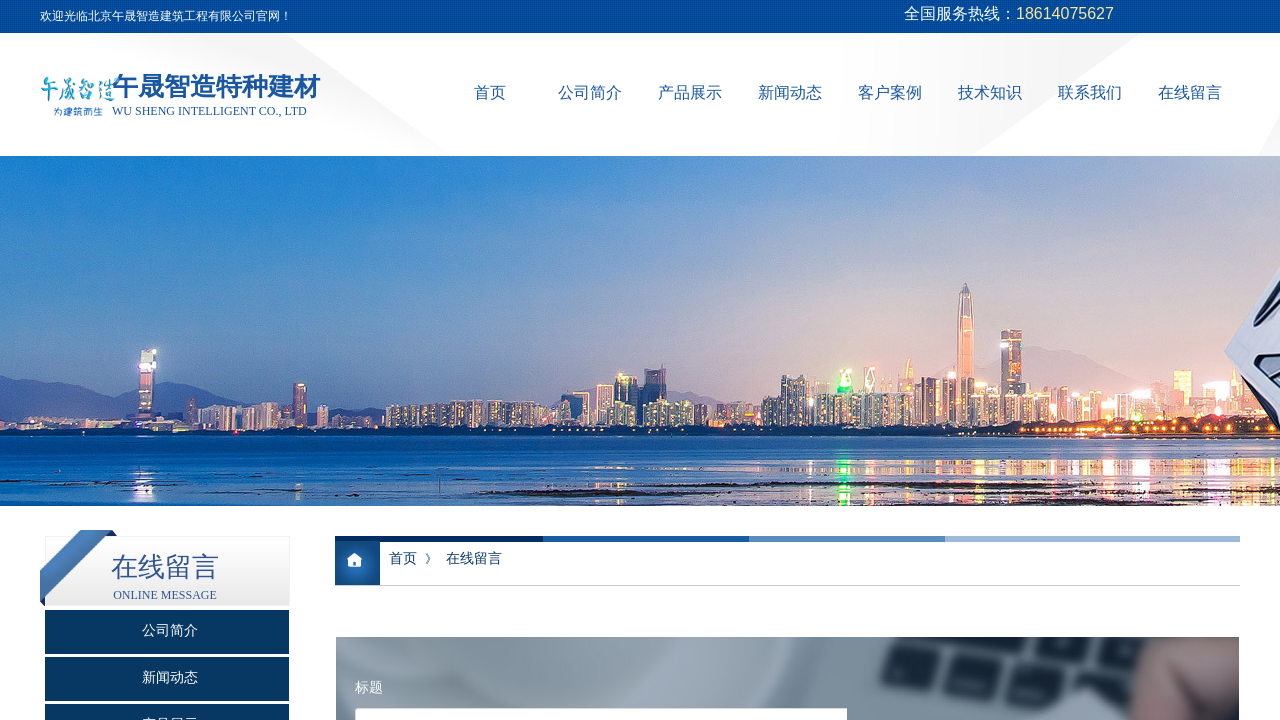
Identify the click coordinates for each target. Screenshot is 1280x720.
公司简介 (590, 92)
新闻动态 (790, 92)
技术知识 (990, 92)
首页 (490, 92)
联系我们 (1090, 92)
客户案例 (890, 92)
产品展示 (690, 92)
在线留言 (1190, 92)
